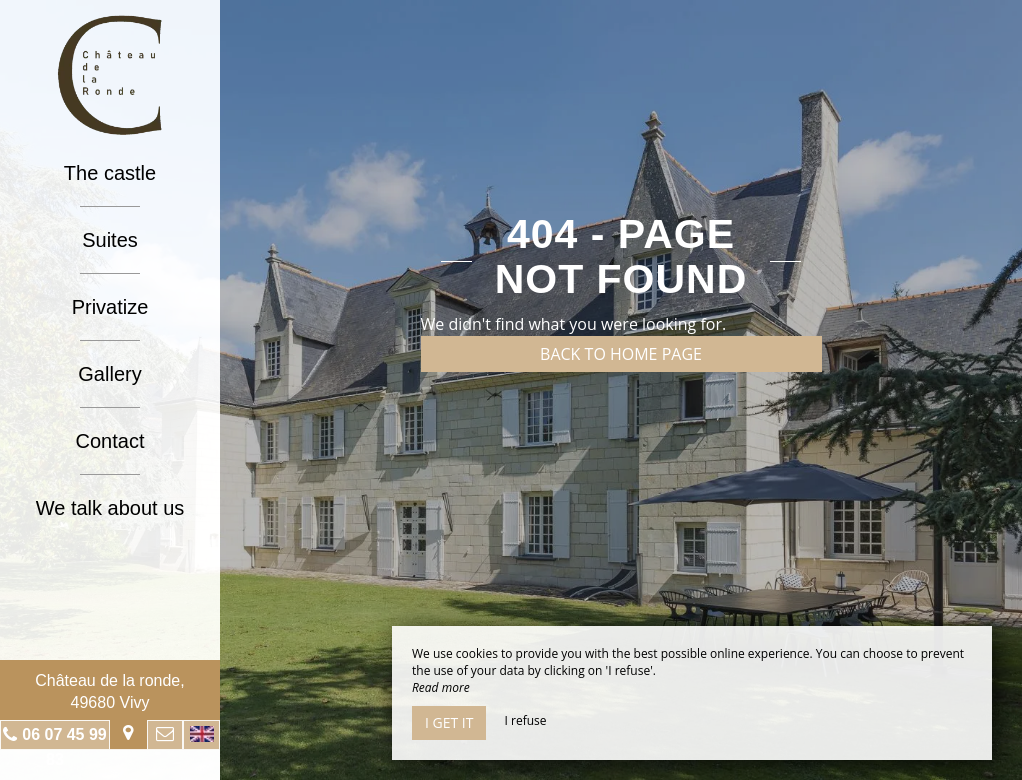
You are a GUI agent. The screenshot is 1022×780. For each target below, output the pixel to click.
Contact (110, 441)
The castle (110, 173)
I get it (449, 722)
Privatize (110, 307)
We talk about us (110, 508)
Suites (110, 240)
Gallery (109, 374)
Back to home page (621, 354)
